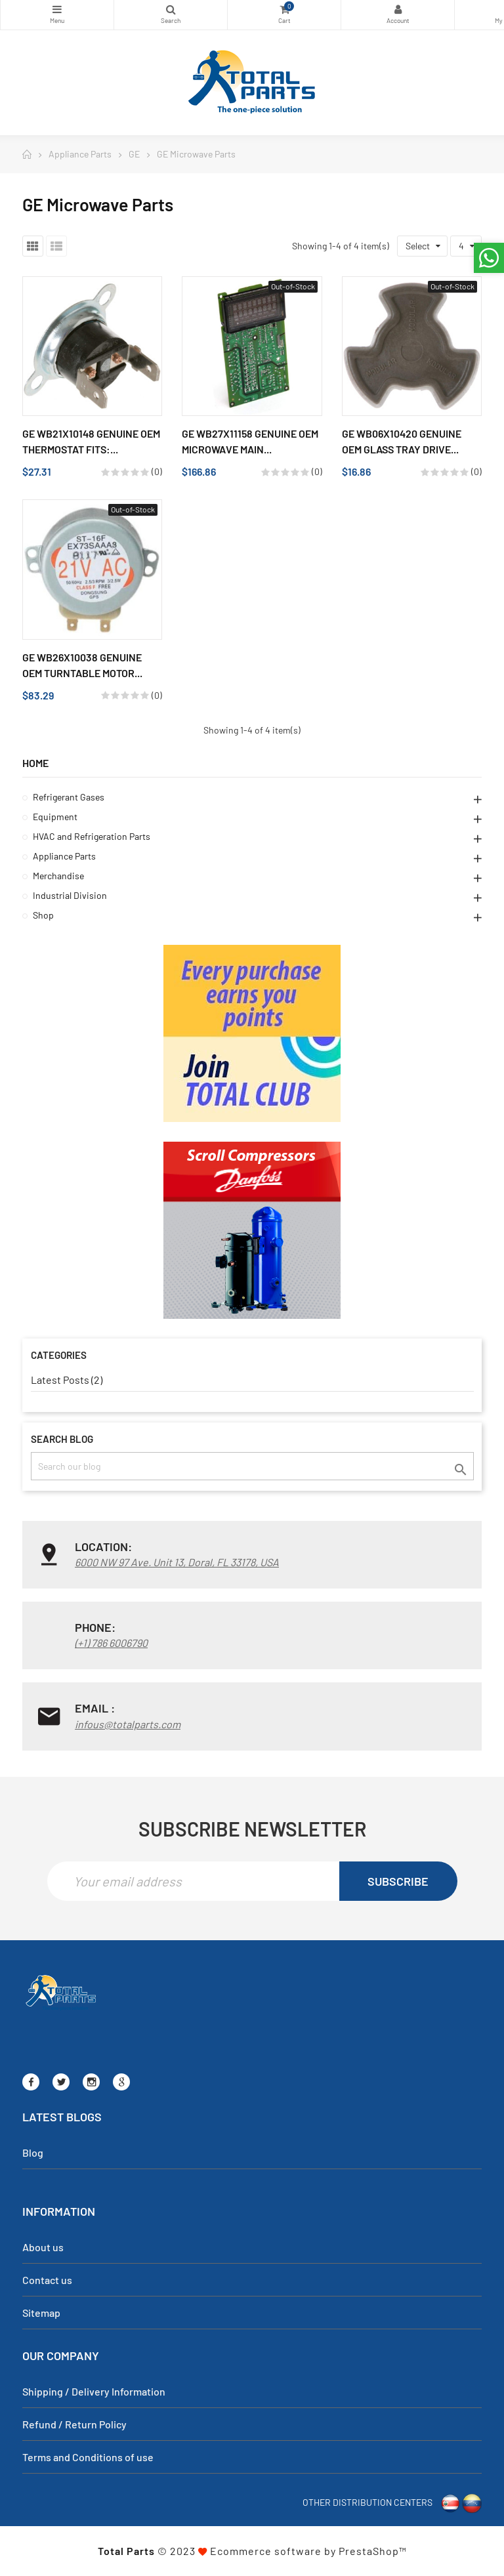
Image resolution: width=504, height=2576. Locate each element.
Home (35, 763)
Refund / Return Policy (74, 2424)
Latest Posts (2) (66, 1379)
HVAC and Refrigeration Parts (91, 836)
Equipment (55, 816)
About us (43, 2247)
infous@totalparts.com (127, 1724)
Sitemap (41, 2312)
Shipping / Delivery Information (93, 2391)
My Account (397, 9)
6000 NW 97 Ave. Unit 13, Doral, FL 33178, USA (177, 1562)
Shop (43, 915)
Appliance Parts (64, 856)
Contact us (47, 2280)
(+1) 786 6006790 (111, 1642)
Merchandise (58, 875)
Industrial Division (70, 895)
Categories (57, 9)
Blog (32, 2152)
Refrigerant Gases (68, 796)
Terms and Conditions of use (88, 2457)
